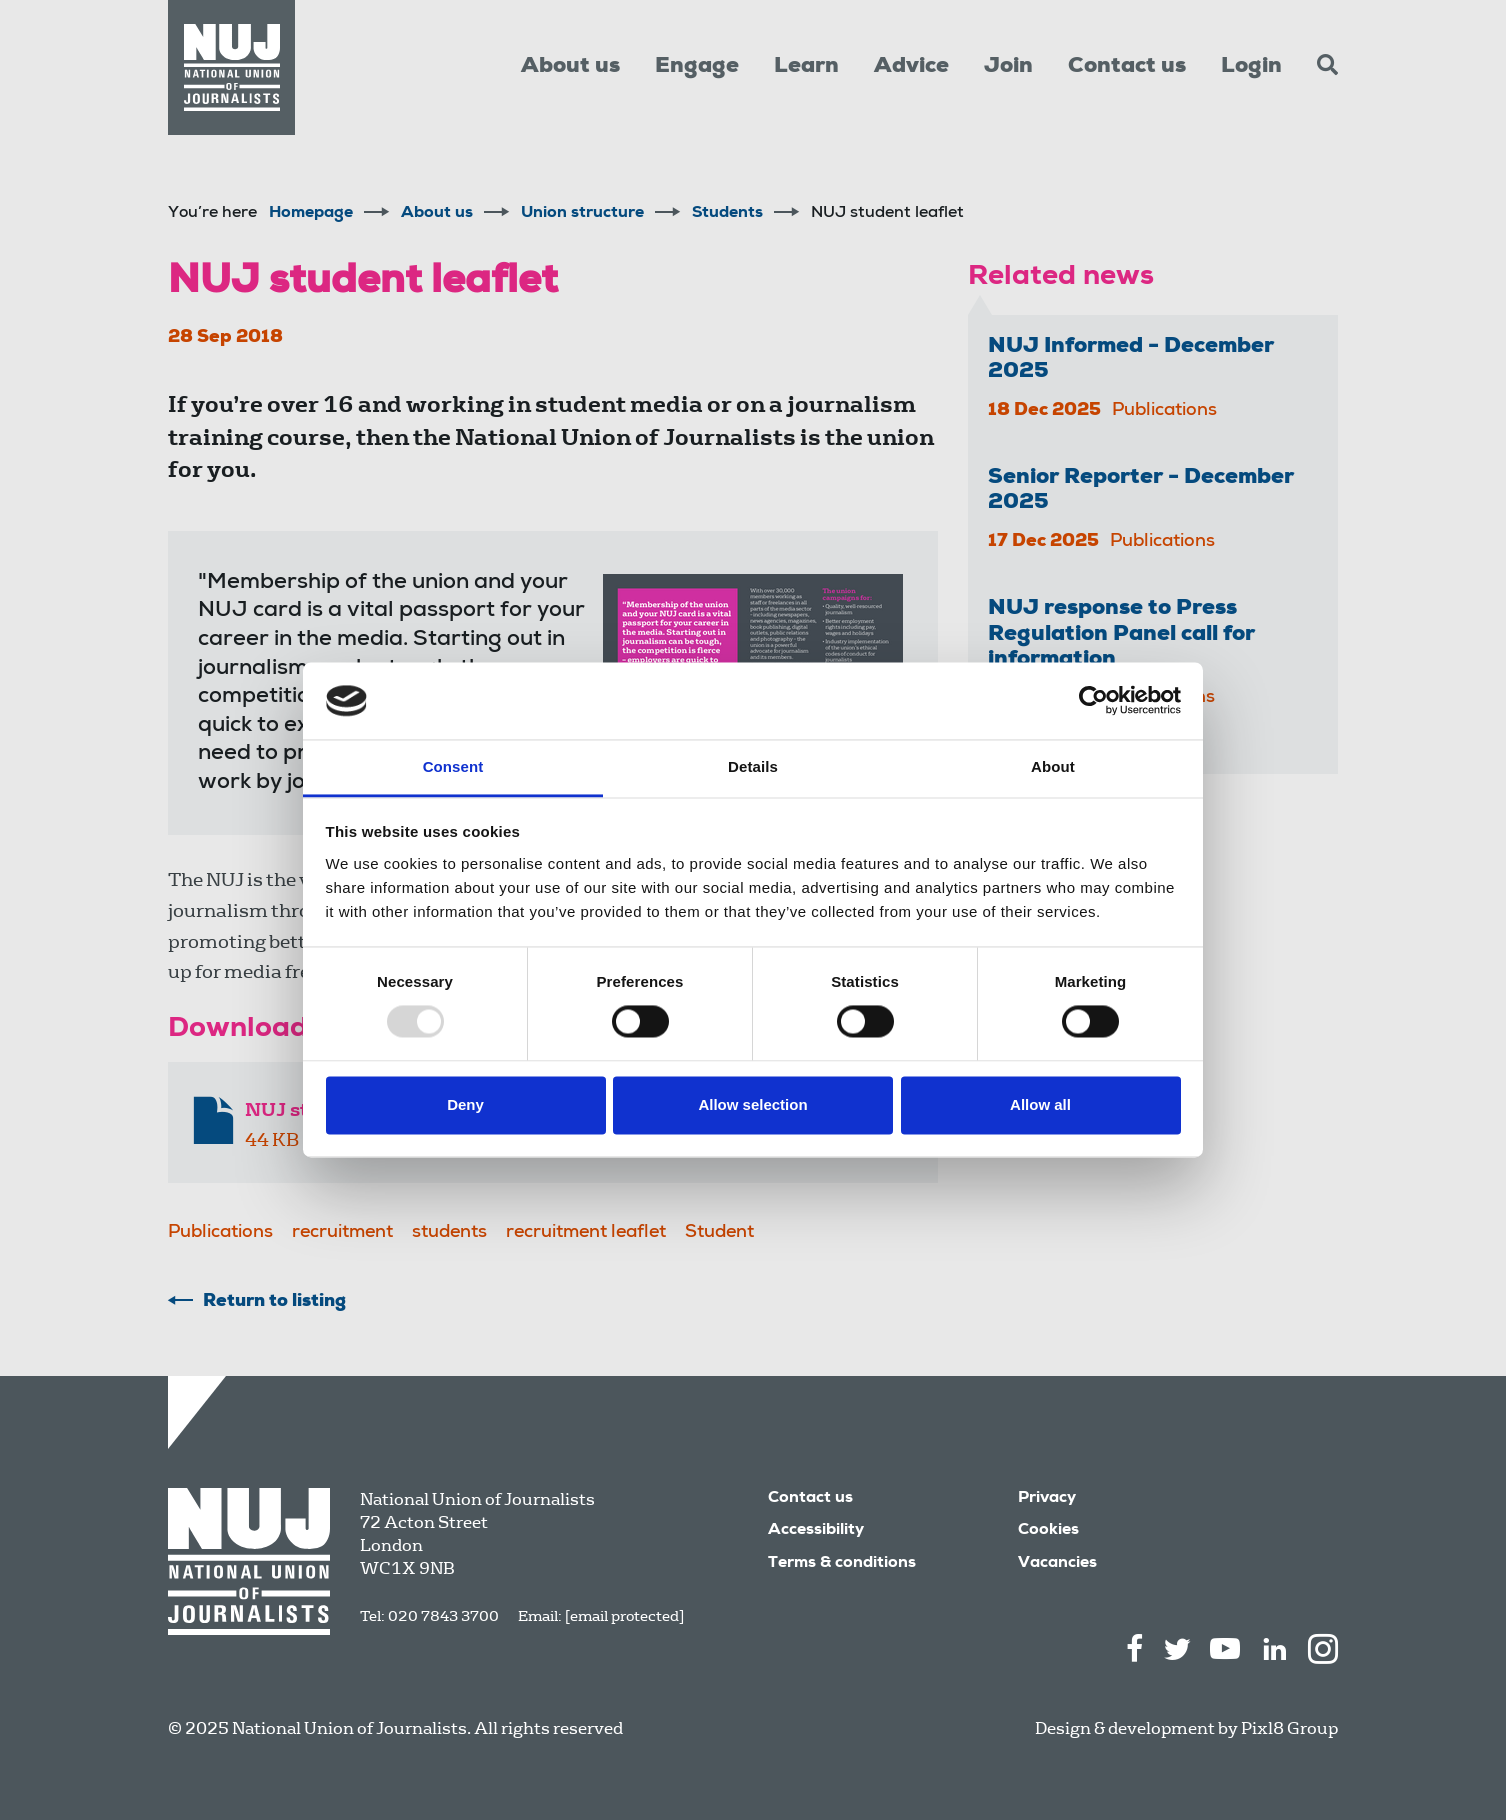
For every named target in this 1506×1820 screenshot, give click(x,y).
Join (1008, 67)
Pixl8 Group (1289, 1728)
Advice (911, 67)
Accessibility (816, 1531)
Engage (697, 67)
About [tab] (1053, 766)
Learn (806, 67)
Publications (220, 1233)
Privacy (1047, 1499)
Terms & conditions (842, 1564)
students (449, 1233)
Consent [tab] (453, 766)
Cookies (1048, 1531)
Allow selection (752, 1104)
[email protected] (624, 1616)
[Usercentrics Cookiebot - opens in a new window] (1093, 701)
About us (570, 67)
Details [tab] (753, 766)
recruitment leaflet (586, 1233)
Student (719, 1233)
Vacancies (1057, 1564)
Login (1251, 67)
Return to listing (274, 1302)
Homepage (311, 214)
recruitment (342, 1233)
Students (727, 214)
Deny (465, 1104)
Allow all (1040, 1104)
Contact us (1127, 67)
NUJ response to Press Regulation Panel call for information (1121, 634)
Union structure (582, 214)
